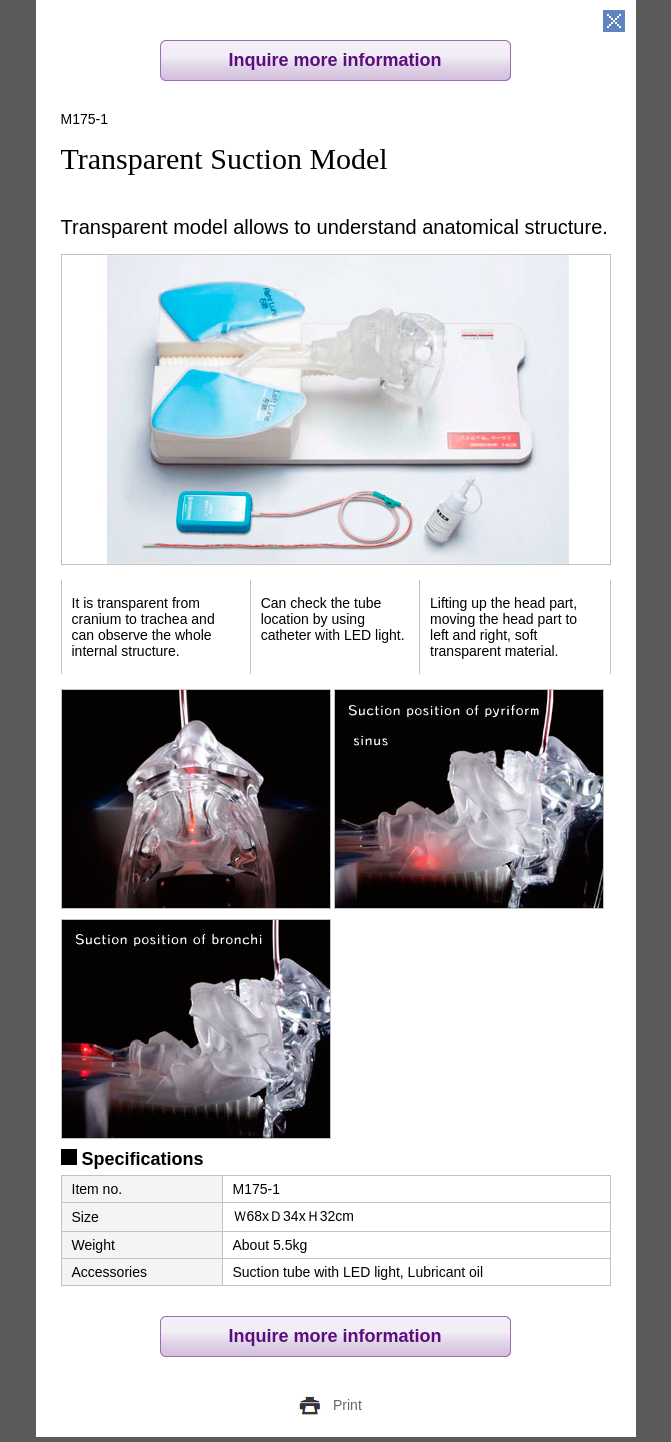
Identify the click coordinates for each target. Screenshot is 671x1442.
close (614, 21)
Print (347, 1405)
